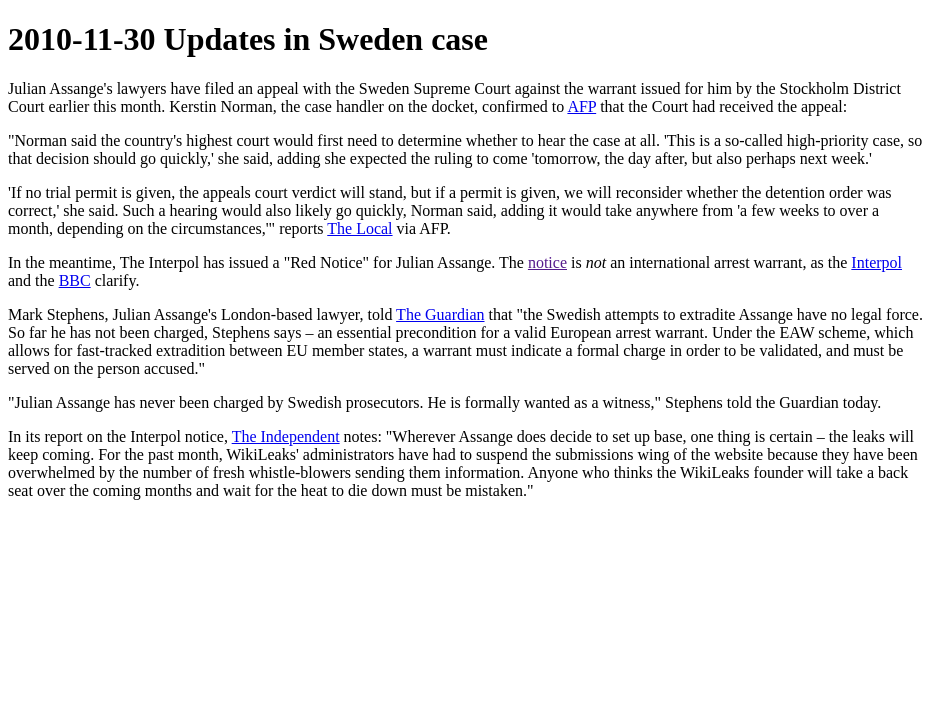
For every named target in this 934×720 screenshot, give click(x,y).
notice (547, 262)
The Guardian (440, 314)
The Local (359, 228)
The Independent (286, 436)
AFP (581, 106)
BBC (75, 280)
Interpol (876, 262)
